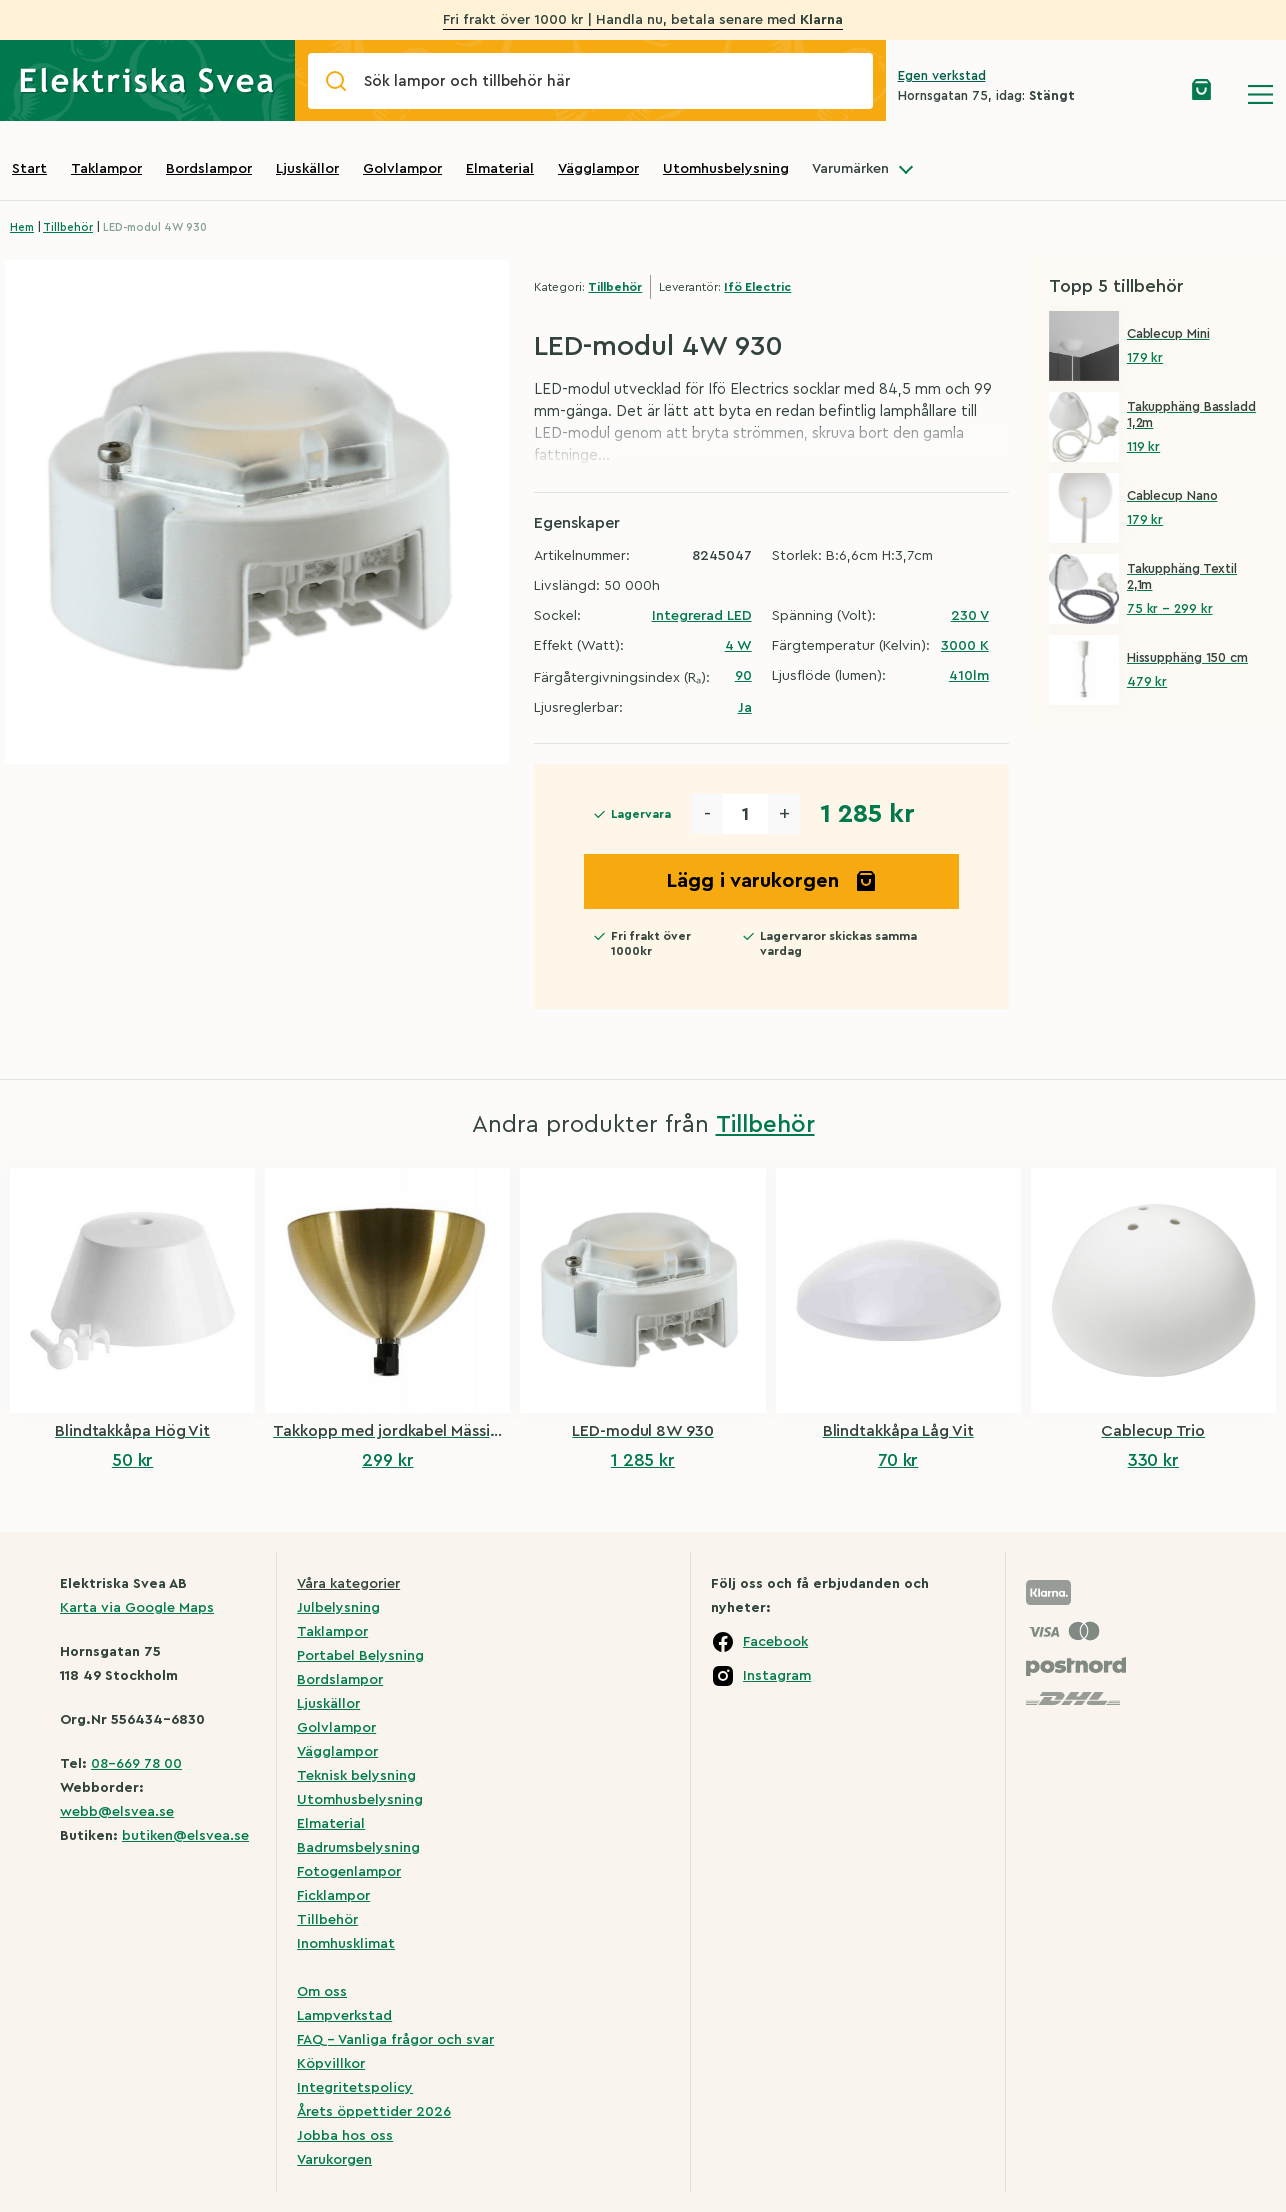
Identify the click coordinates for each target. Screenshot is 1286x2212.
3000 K (965, 646)
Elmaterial (500, 169)
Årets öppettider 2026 (374, 2112)
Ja (745, 708)
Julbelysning (338, 1608)
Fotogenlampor (349, 1872)
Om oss (322, 1992)
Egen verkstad (942, 75)
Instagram (777, 1676)
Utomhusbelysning (726, 169)
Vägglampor (598, 169)
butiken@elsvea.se (185, 1836)
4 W (738, 646)
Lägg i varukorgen (772, 881)
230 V (970, 616)
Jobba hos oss (345, 2136)
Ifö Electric (757, 287)
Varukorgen (334, 2160)
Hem (22, 227)
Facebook (775, 1642)
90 (743, 676)
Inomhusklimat (346, 1944)
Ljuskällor (307, 169)
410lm (969, 676)
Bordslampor (209, 169)
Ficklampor (333, 1896)
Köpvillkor (331, 2064)
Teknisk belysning (356, 1776)
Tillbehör (68, 227)
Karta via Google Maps (137, 1608)
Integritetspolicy (355, 2088)
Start (29, 169)
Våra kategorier (348, 1584)
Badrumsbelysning (358, 1848)
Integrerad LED (702, 616)
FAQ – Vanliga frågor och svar (395, 2040)
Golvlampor (402, 169)
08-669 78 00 (136, 1764)
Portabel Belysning (360, 1656)
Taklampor (106, 169)
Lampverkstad (344, 2016)
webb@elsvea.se (117, 1812)
